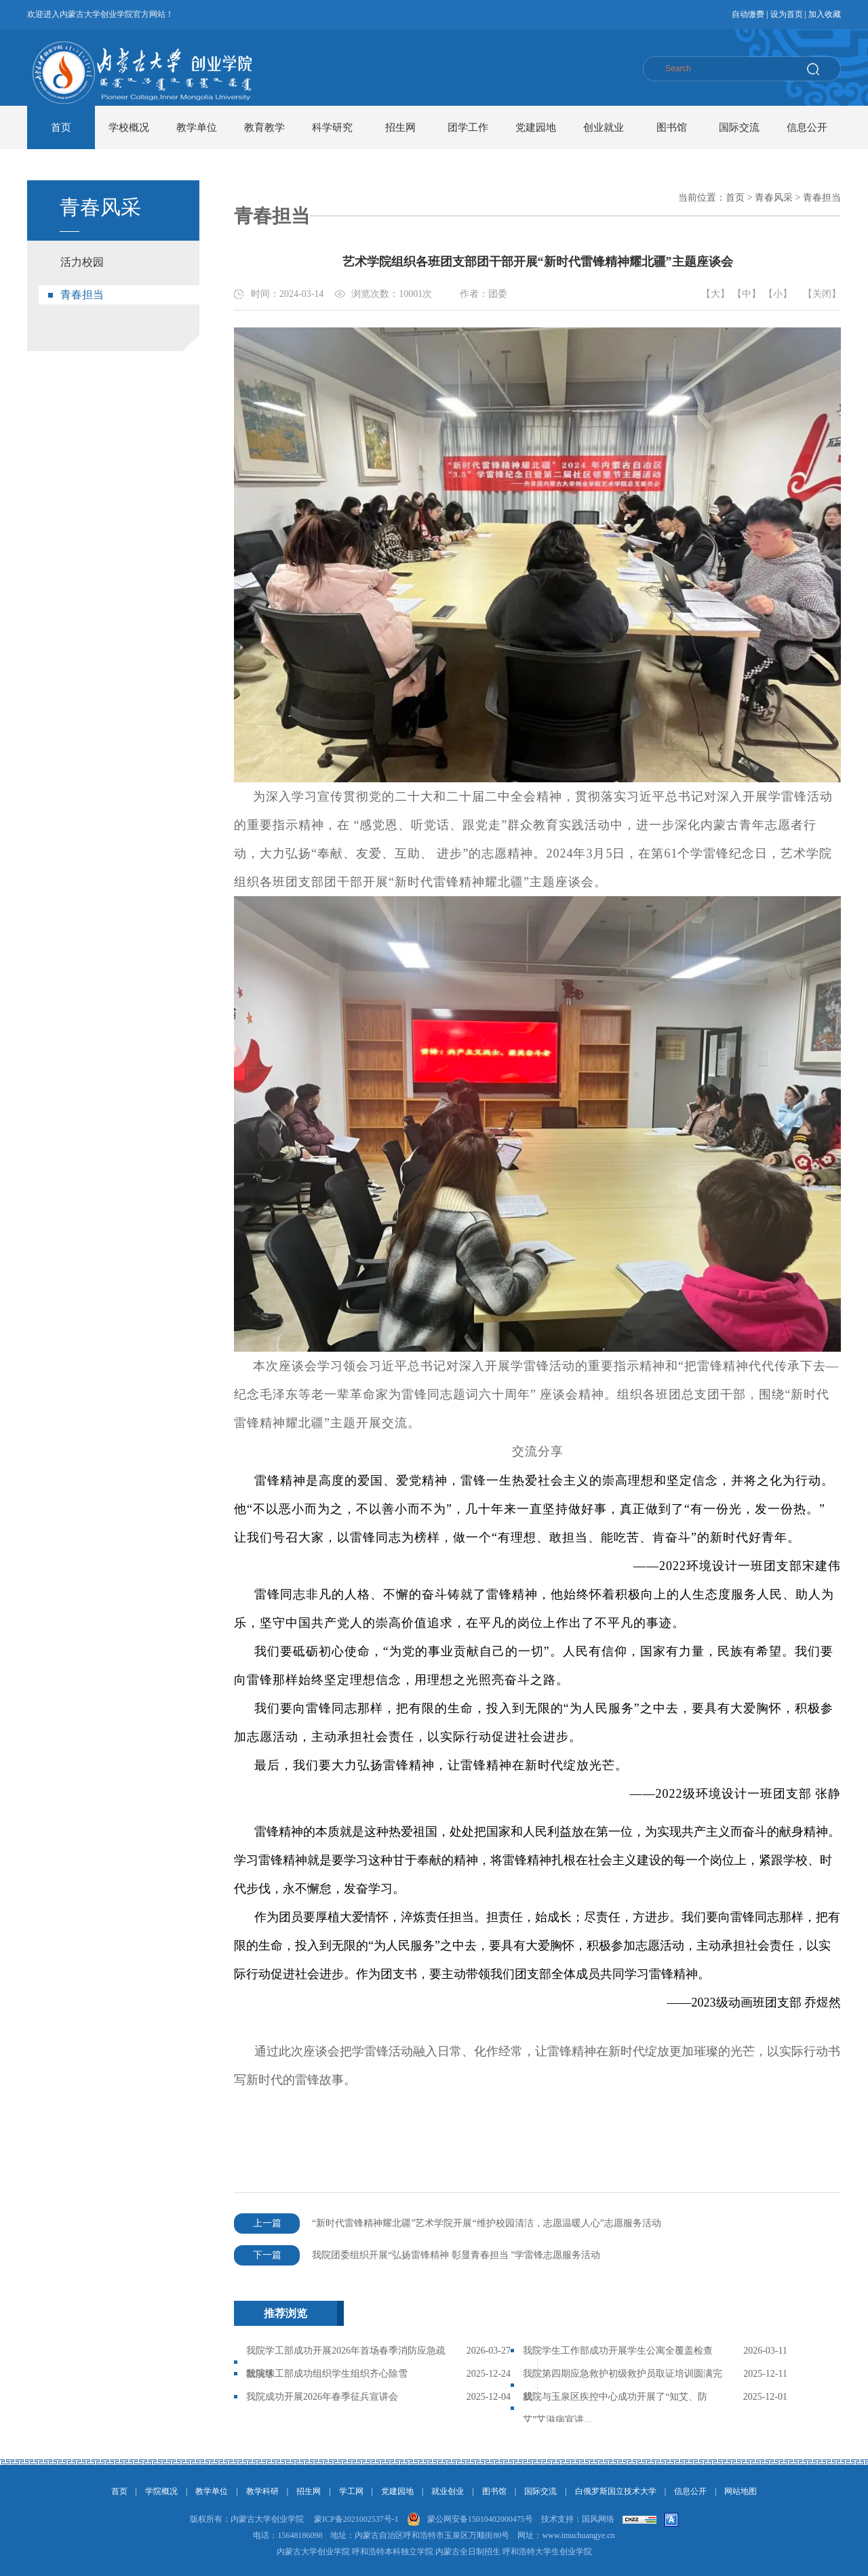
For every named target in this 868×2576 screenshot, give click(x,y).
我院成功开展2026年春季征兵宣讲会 (322, 2397)
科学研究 (332, 127)
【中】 (746, 294)
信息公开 (807, 127)
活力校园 (82, 262)
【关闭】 (822, 294)
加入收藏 (824, 14)
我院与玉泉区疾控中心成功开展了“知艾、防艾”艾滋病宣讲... (615, 2408)
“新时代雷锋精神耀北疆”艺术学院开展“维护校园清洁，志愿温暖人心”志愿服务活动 (447, 2223)
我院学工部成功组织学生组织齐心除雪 (327, 2374)
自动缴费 (748, 14)
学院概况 (161, 2491)
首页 (61, 127)
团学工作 (468, 127)
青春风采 (774, 198)
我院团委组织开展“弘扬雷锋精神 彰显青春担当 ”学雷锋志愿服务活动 (417, 2255)
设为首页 (786, 14)
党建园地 (535, 127)
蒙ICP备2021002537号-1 (356, 2519)
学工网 (351, 2491)
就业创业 (447, 2491)
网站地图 (740, 2491)
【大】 (715, 294)
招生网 (400, 127)
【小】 (778, 294)
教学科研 (262, 2491)
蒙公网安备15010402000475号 (480, 2519)
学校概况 (128, 127)
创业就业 (603, 127)
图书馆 (671, 127)
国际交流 (739, 127)
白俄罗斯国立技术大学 (615, 2491)
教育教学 (264, 127)
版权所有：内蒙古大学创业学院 (247, 2519)
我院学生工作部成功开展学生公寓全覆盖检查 (618, 2351)
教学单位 (196, 127)
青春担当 (82, 294)
